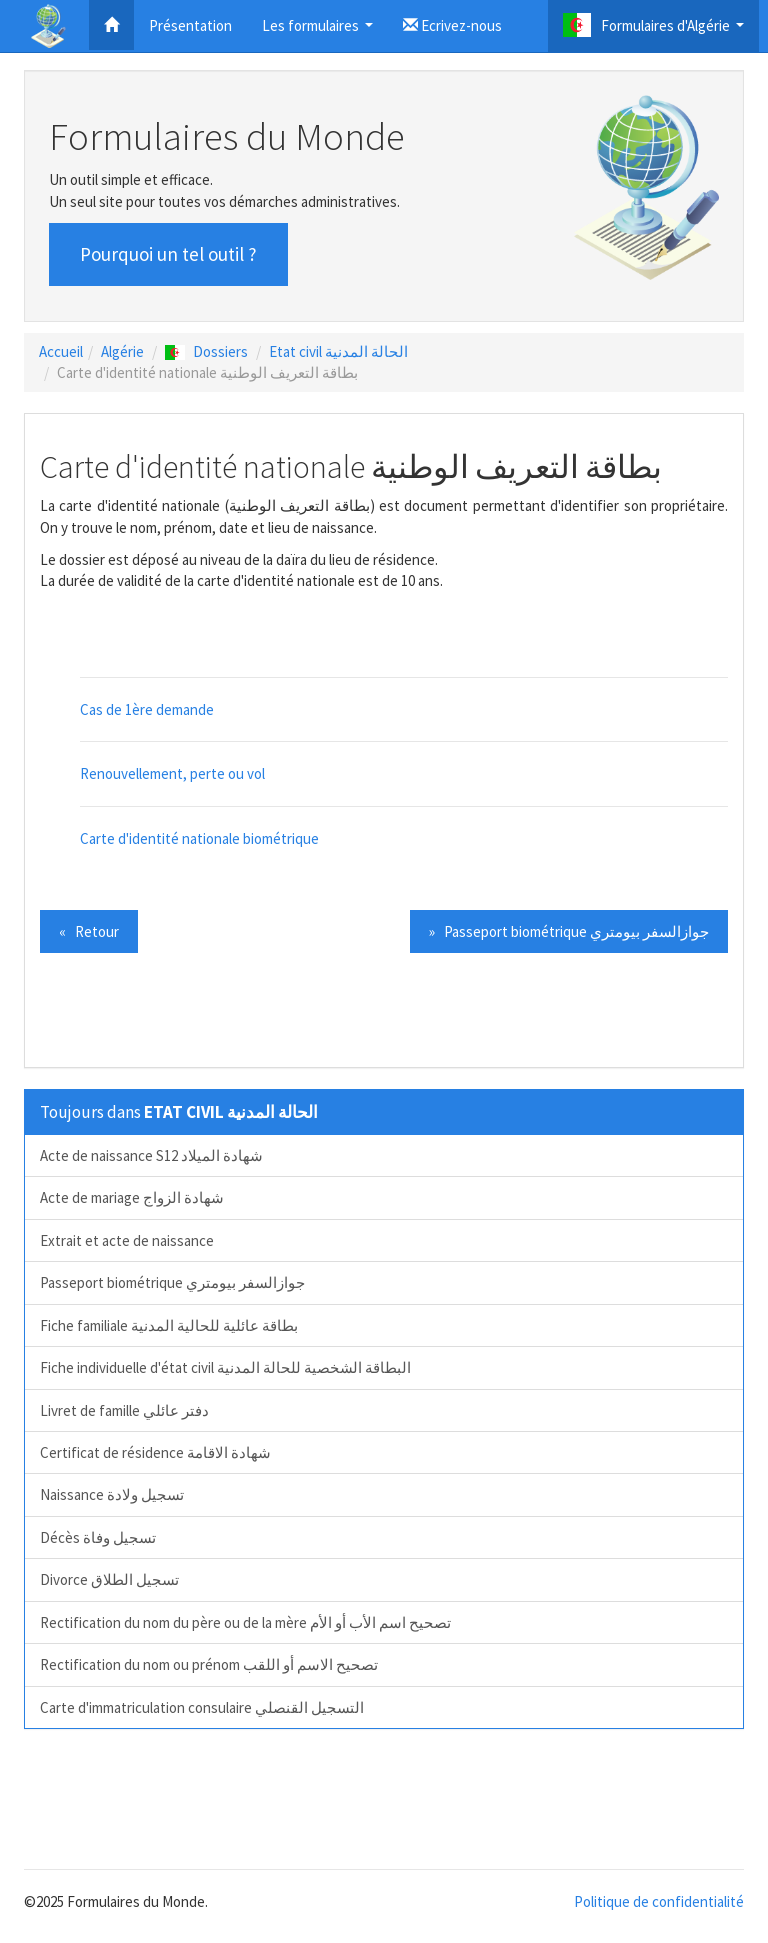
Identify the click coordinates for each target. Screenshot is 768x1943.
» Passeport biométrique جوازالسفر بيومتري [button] (569, 931)
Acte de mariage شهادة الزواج (132, 1197)
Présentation (190, 25)
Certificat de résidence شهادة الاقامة (155, 1452)
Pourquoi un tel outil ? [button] (168, 254)
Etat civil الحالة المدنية (338, 351)
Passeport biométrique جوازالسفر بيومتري (172, 1282)
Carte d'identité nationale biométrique (199, 838)
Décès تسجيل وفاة (98, 1537)
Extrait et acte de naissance (127, 1240)
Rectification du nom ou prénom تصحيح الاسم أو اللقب (209, 1664)
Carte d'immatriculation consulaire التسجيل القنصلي (202, 1707)
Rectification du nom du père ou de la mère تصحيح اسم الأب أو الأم (245, 1622)
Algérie (122, 351)
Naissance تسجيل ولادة (112, 1494)
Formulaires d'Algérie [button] (656, 30)
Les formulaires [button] (320, 31)
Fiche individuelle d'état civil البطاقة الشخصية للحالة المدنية (225, 1367)
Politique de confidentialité (659, 1901)
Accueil (61, 351)
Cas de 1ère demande (147, 709)
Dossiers (206, 351)
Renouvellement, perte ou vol (172, 773)
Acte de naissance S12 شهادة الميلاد (151, 1155)
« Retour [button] (89, 931)
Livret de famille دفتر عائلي (124, 1410)
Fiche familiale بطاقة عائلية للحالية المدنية (169, 1325)
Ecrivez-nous (452, 25)
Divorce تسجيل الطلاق (109, 1579)
